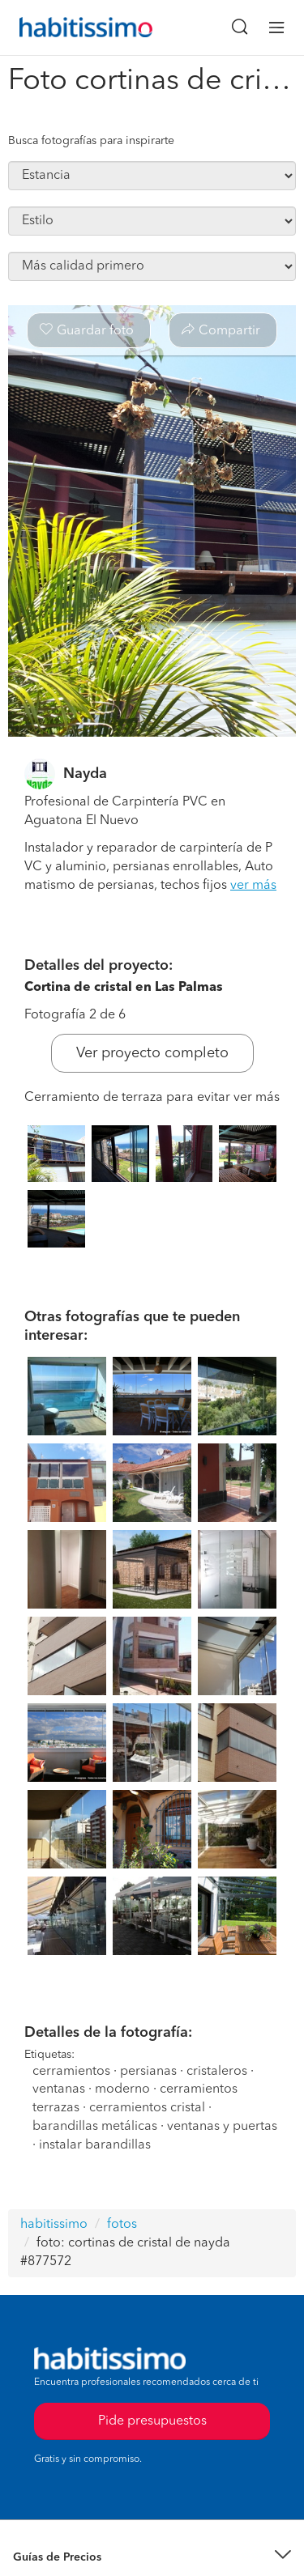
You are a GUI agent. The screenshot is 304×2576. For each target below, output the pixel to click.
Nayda (85, 774)
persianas (148, 2071)
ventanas (58, 2089)
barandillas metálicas (94, 2126)
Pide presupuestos (152, 2421)
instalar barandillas (95, 2145)
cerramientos (71, 2071)
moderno (122, 2089)
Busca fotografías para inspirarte (91, 141)
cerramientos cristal (147, 2108)
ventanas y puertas (222, 2126)
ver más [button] (253, 885)
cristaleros (216, 2071)
